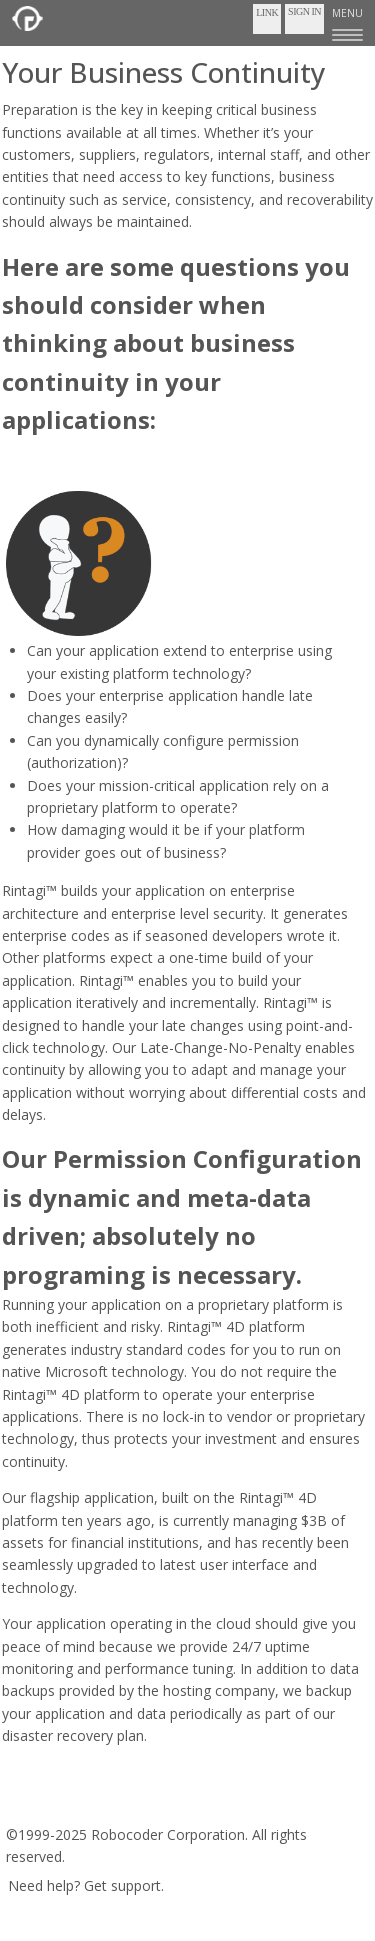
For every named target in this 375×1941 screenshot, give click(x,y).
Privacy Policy (181, 1805)
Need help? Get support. (86, 1885)
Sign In (304, 11)
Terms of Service (68, 1805)
